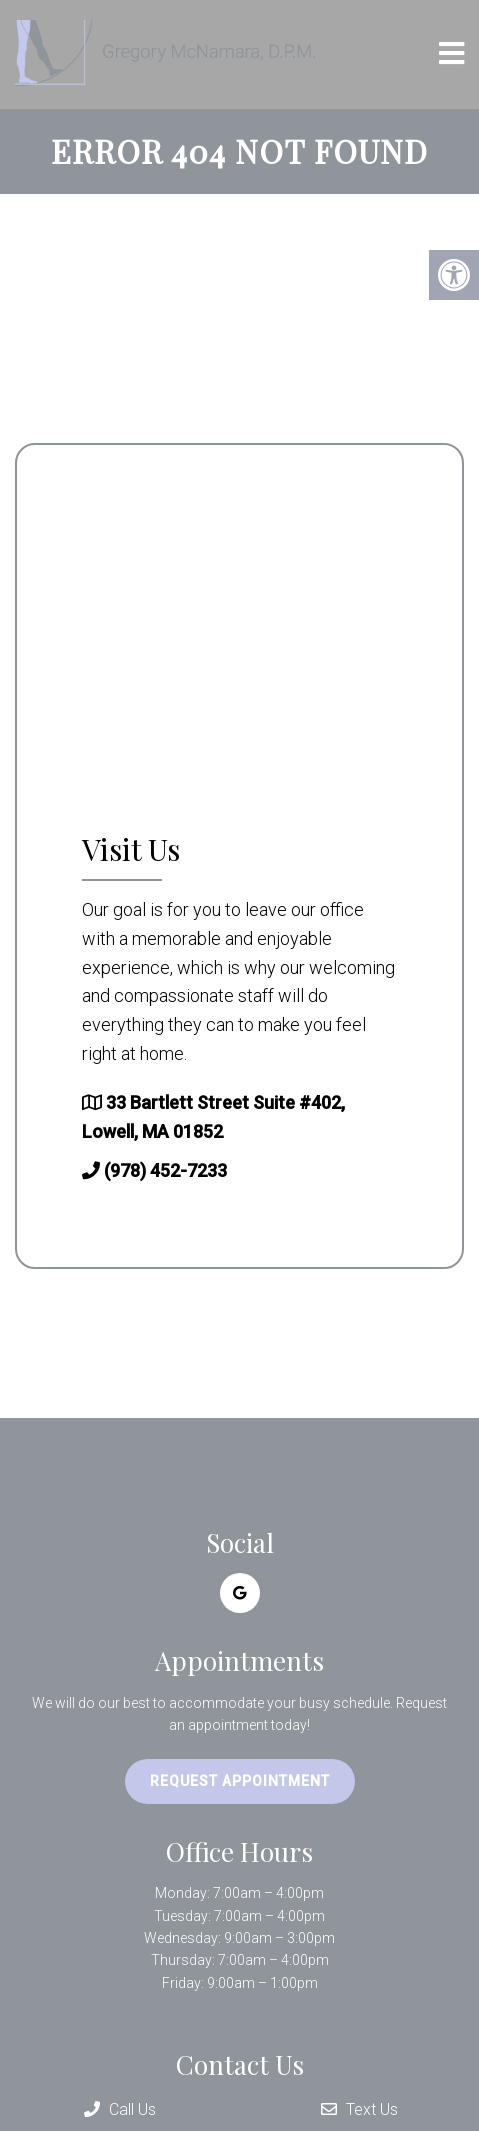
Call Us (120, 2109)
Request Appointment (240, 1781)
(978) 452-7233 (165, 1170)
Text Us (359, 2109)
